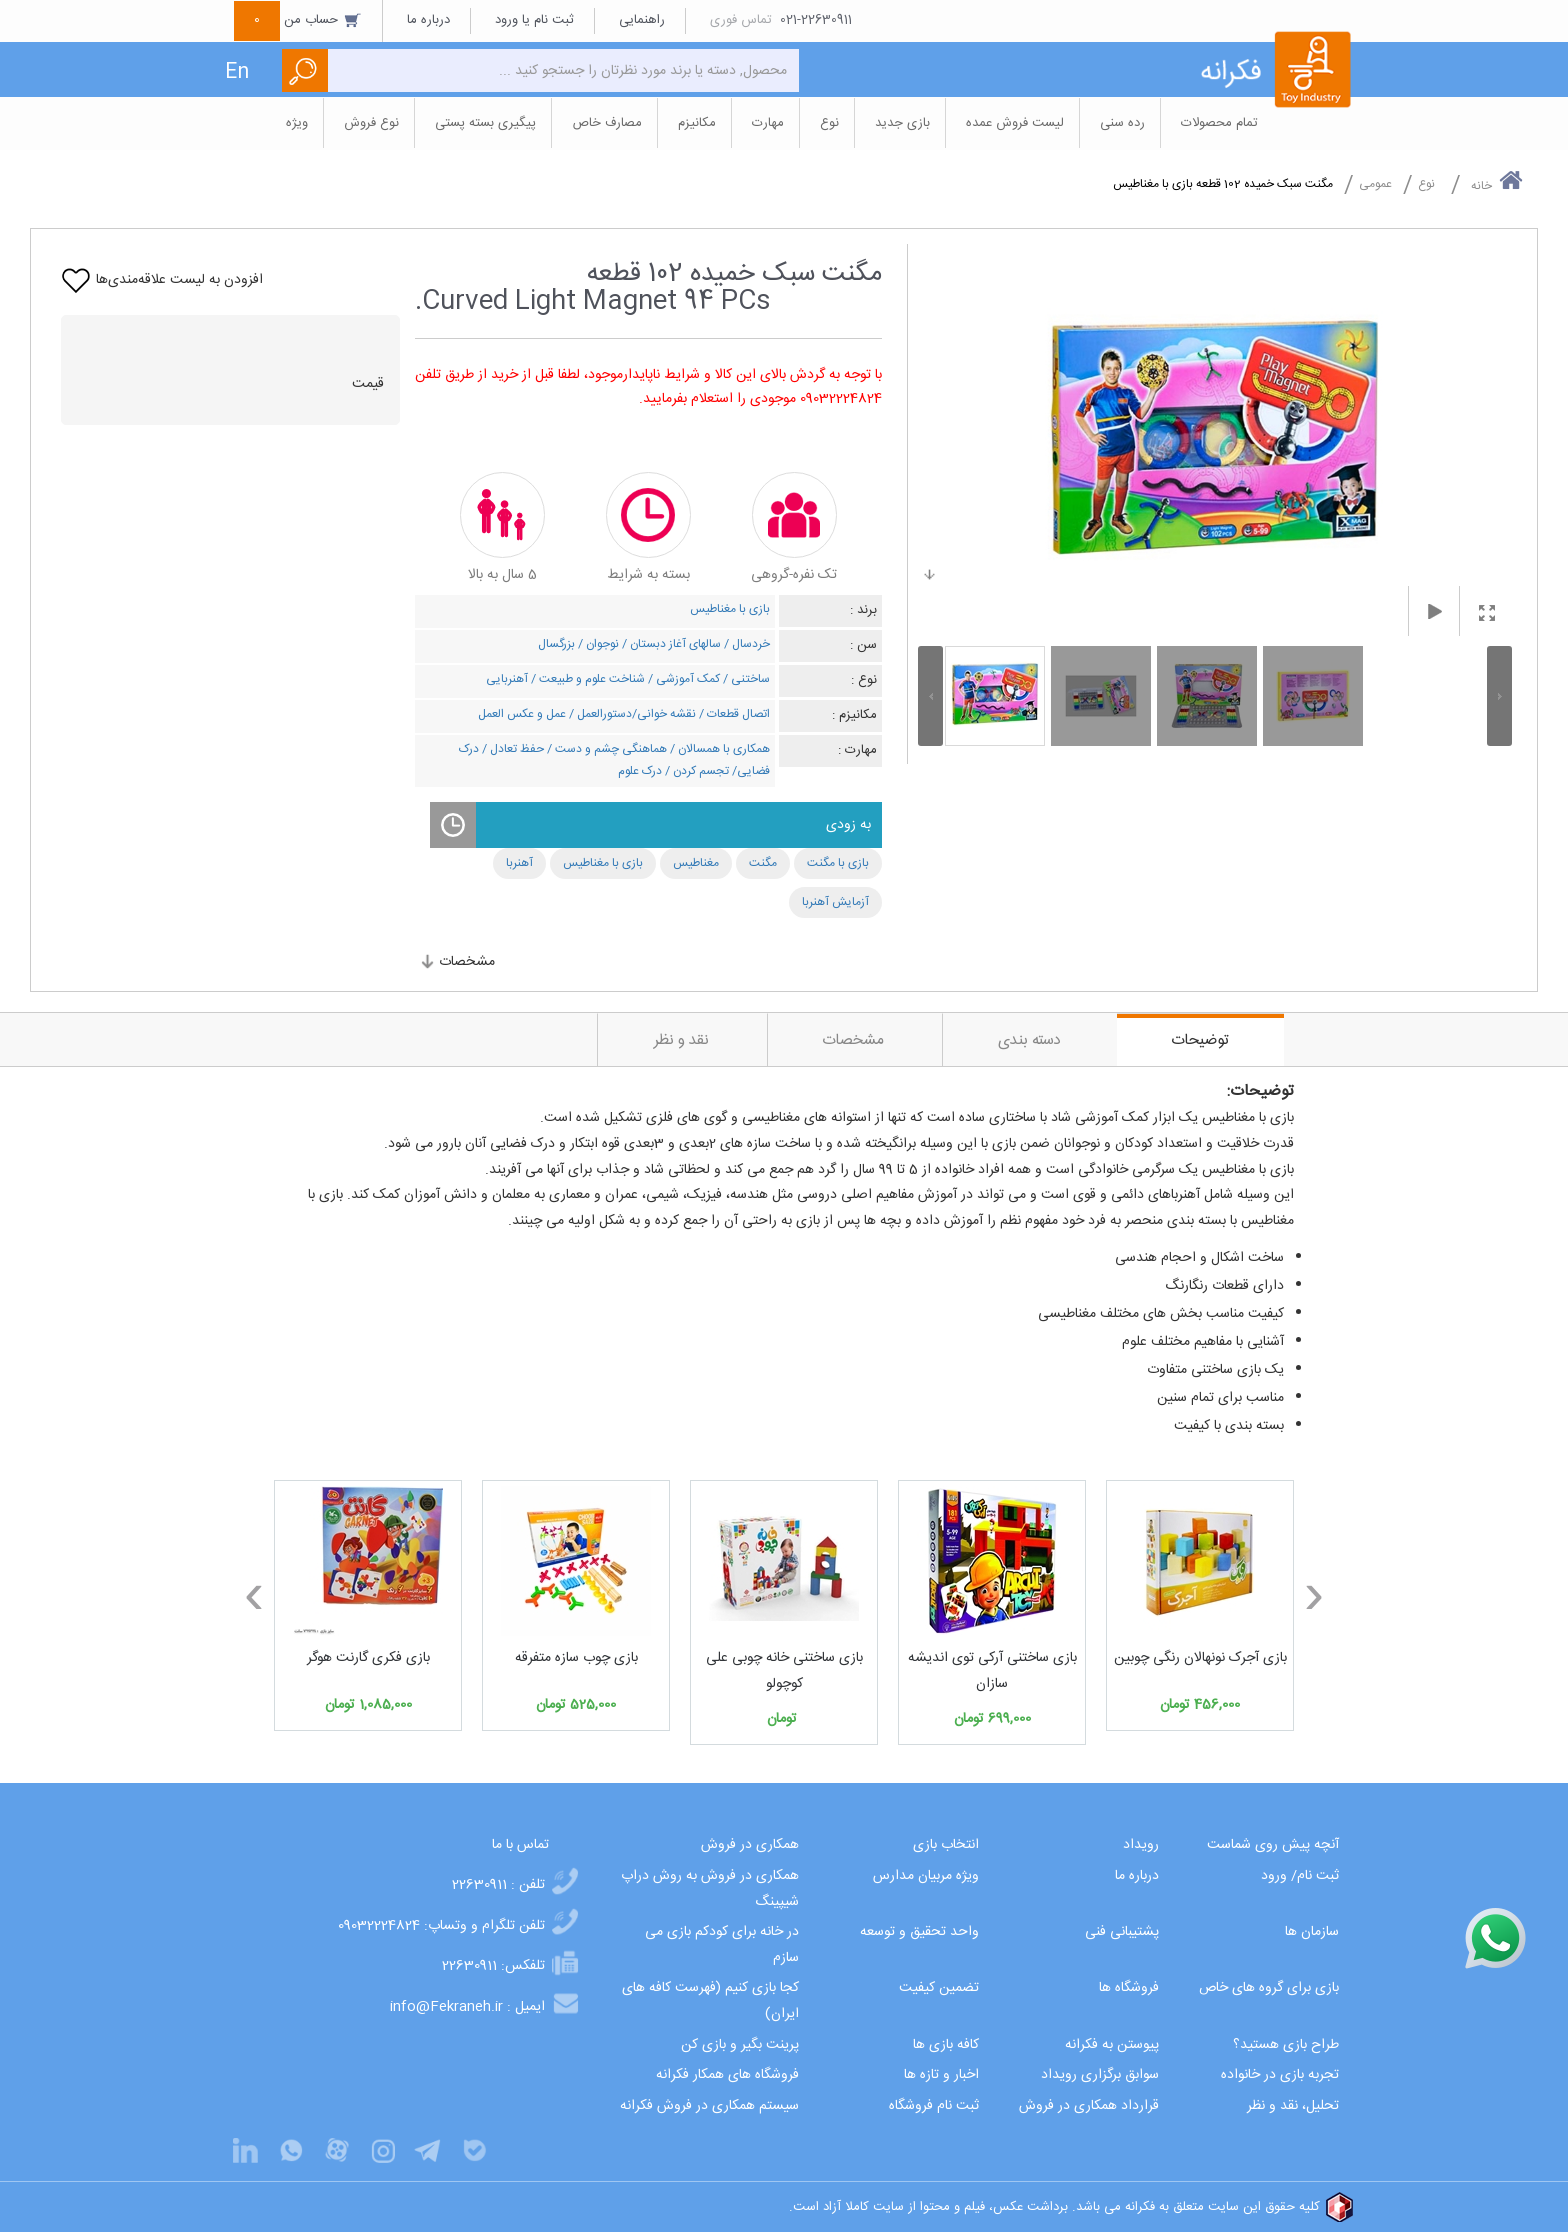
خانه (1497, 182)
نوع (1426, 184)
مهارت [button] (768, 123)
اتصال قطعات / (733, 714)
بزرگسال (556, 644)
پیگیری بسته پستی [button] (485, 123)
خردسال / (745, 644)
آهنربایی (507, 679)
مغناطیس (696, 863)
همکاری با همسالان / (718, 749)
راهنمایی (642, 20)
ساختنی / (745, 679)
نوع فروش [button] (371, 123)
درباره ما (428, 20)
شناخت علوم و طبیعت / (586, 679)
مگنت (763, 863)
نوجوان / (597, 644)
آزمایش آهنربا (835, 902)
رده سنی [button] (1122, 123)
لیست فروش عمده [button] (1015, 123)
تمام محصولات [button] (1219, 123)
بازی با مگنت (838, 863)
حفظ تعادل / (511, 749)
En (237, 72)
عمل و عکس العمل (522, 714)
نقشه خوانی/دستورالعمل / (631, 714)
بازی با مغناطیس (730, 609)
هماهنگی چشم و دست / (605, 749)
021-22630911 (816, 20)
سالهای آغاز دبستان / (670, 644)
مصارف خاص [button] (607, 123)
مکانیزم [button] (697, 123)
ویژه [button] (297, 123)
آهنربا (519, 863)
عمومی (1375, 184)
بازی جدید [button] (902, 123)
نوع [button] (829, 123)
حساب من (298, 20)
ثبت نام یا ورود (534, 20)
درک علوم (640, 771)
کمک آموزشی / (682, 679)
